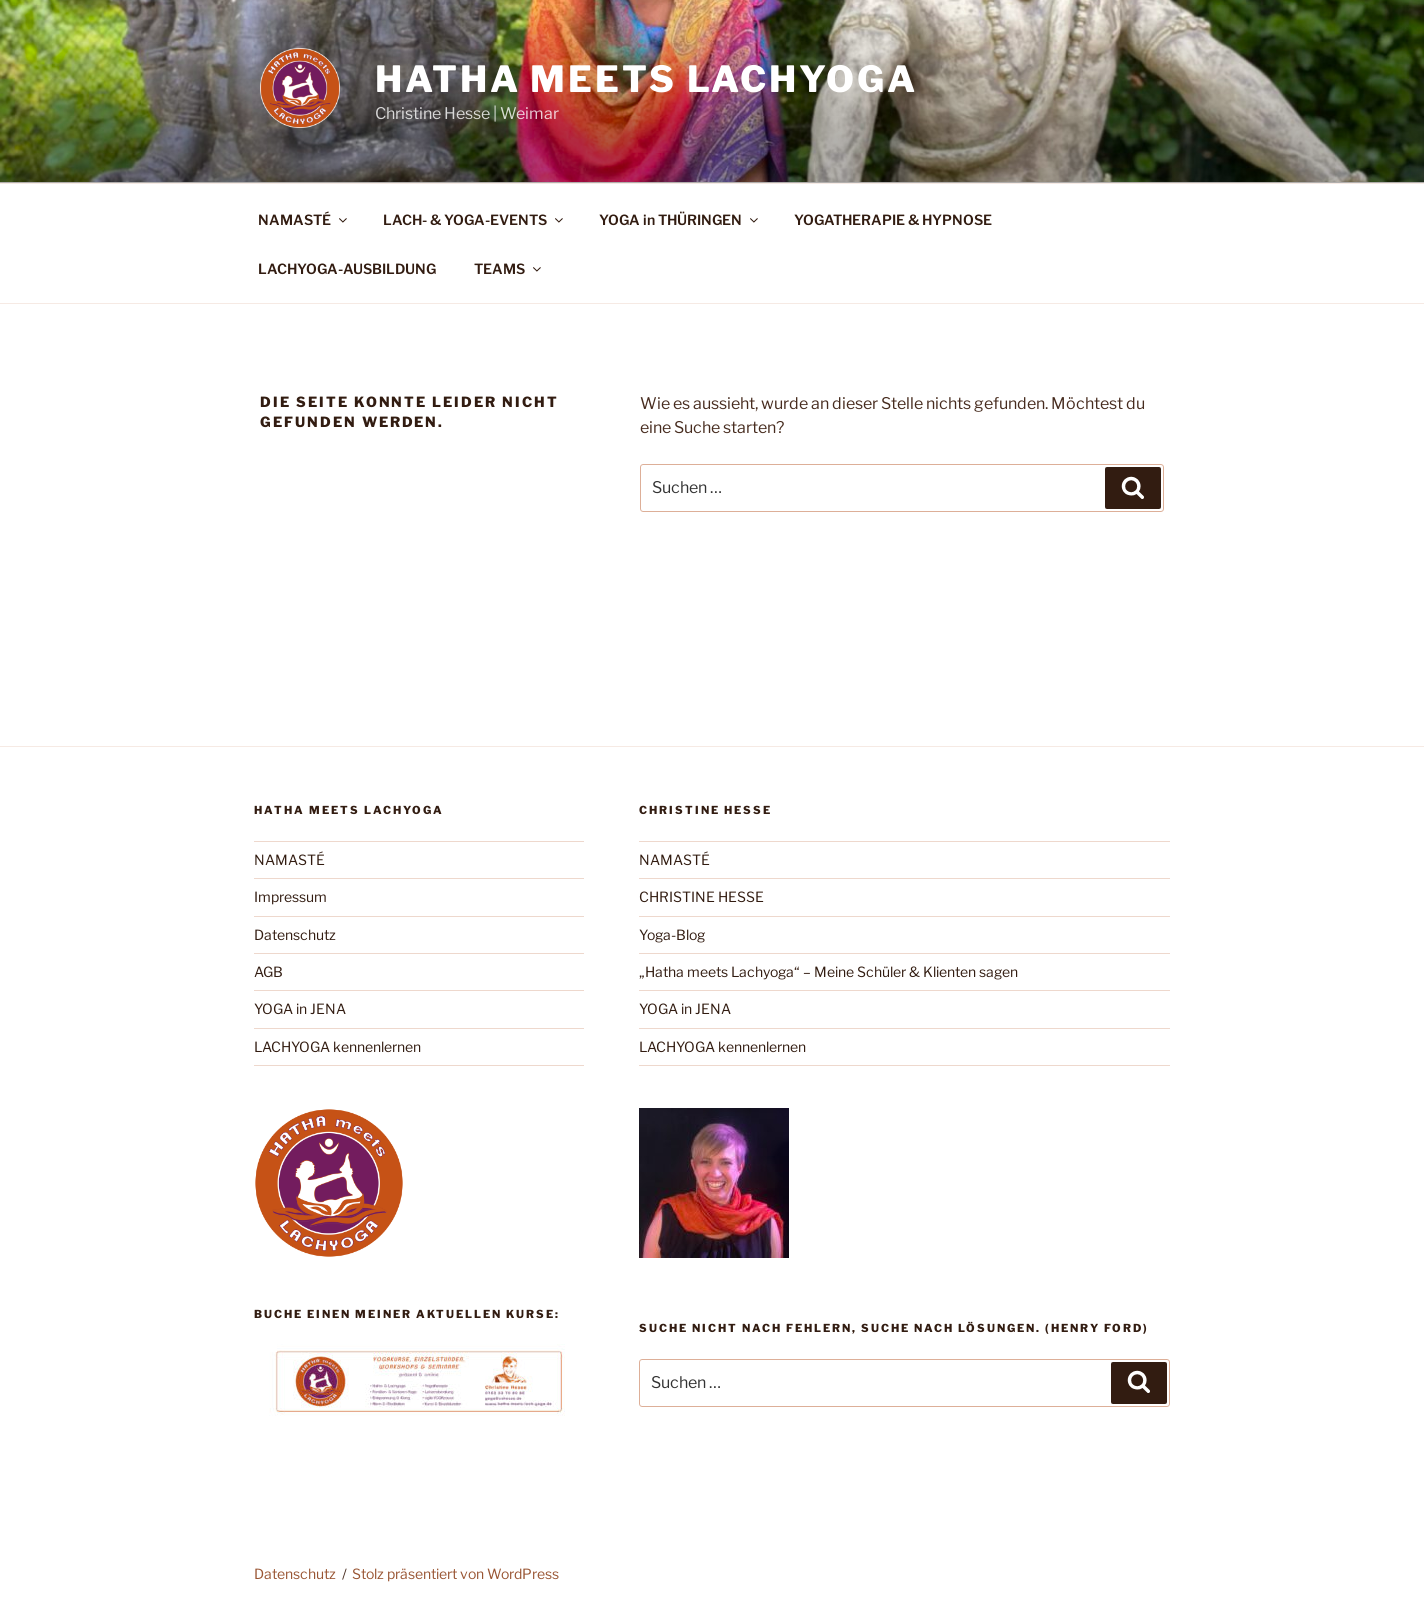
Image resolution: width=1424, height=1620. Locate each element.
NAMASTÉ (304, 219)
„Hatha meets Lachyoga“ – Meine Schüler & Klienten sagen (828, 971)
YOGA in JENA (300, 1008)
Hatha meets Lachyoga (646, 79)
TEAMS (509, 268)
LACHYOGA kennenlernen (337, 1046)
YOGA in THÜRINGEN (680, 219)
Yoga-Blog (672, 934)
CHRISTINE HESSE (701, 896)
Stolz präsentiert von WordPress (455, 1573)
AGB (268, 971)
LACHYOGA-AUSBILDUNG (347, 268)
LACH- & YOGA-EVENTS (474, 219)
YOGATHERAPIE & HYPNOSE (893, 219)
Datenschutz (295, 934)
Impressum (290, 896)
